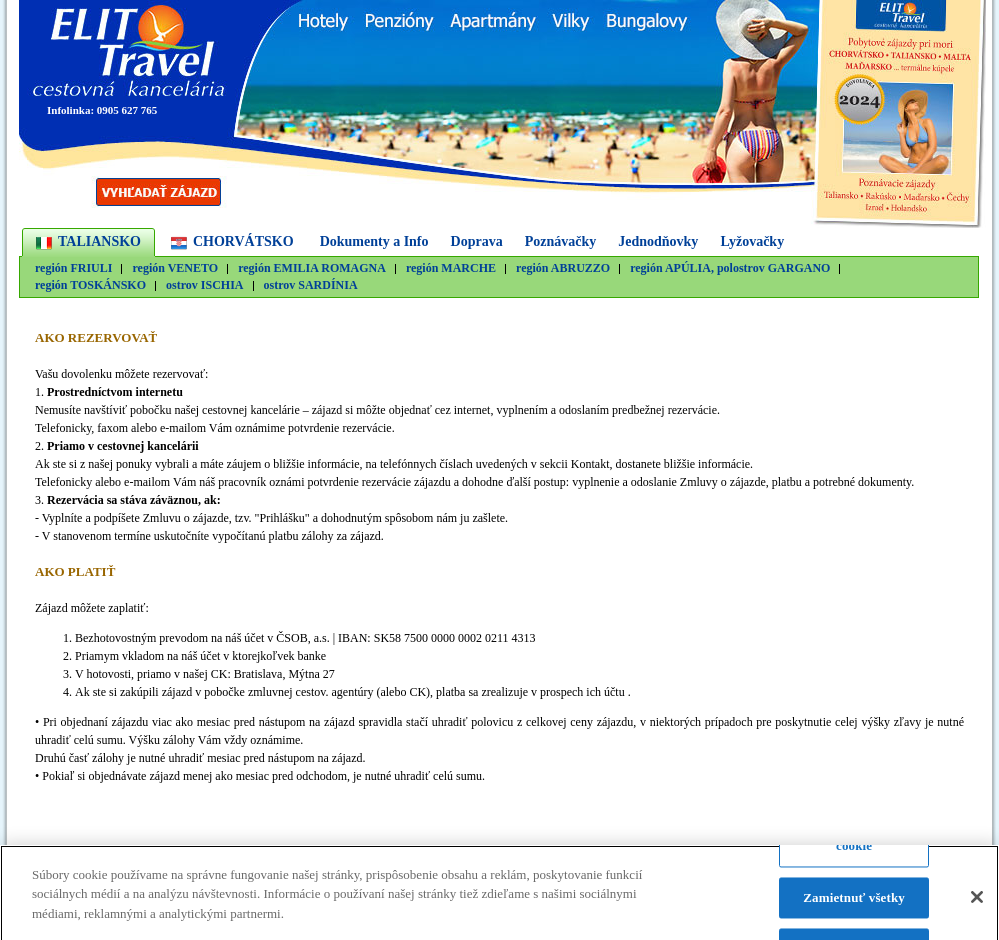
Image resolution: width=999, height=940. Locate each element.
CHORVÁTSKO (243, 241)
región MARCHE (451, 268)
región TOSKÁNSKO (90, 285)
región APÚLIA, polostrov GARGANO (730, 268)
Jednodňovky (658, 241)
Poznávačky (561, 241)
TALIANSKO (99, 241)
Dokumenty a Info (374, 241)
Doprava (477, 241)
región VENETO (175, 268)
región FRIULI (73, 268)
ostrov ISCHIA (204, 285)
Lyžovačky (752, 241)
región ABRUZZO (563, 268)
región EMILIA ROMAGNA (312, 268)
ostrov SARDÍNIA (311, 285)
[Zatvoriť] (977, 903)
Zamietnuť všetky (854, 902)
